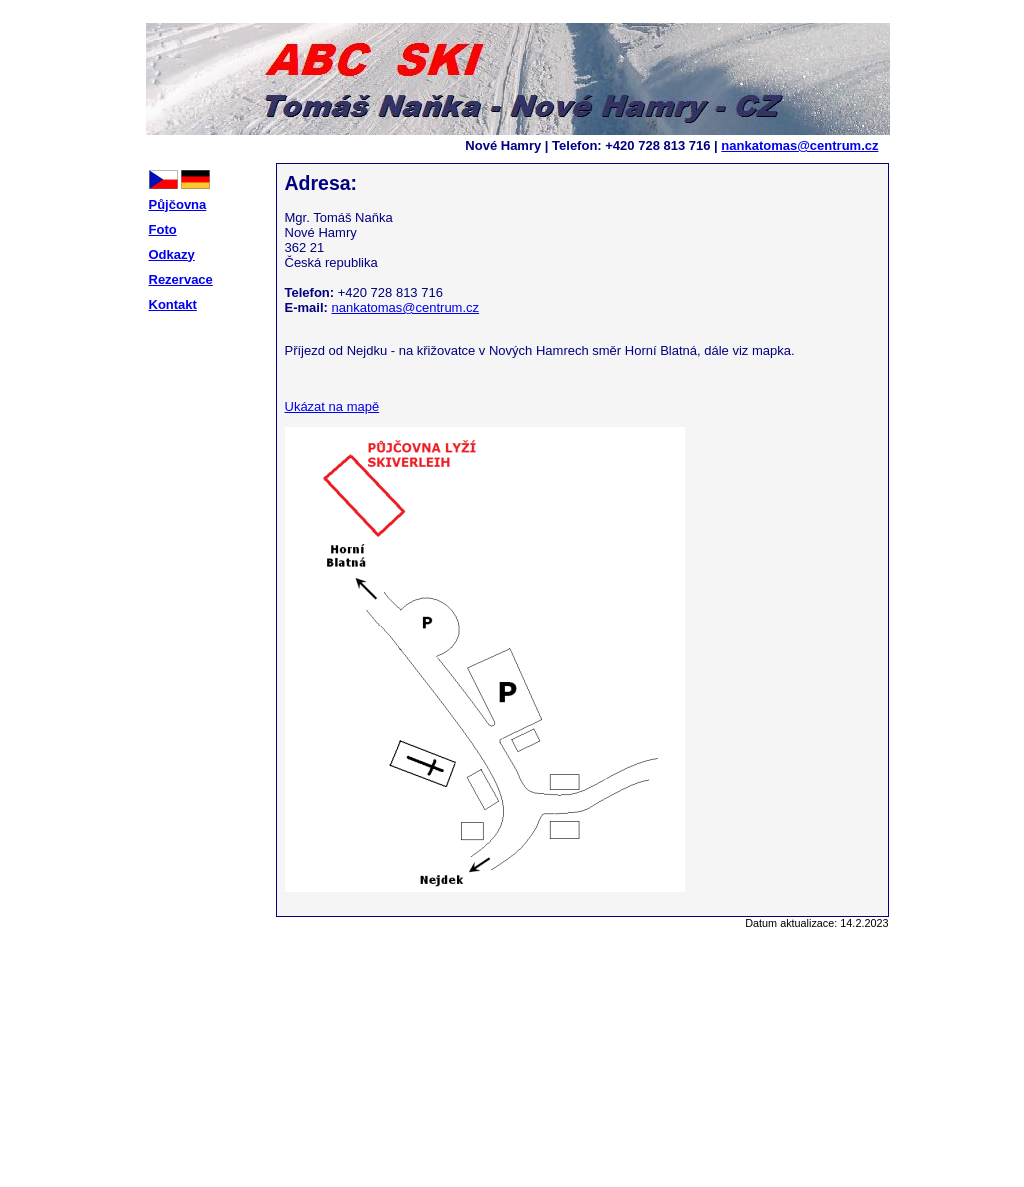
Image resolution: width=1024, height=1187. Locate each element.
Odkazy (172, 254)
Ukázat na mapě (332, 406)
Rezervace (181, 279)
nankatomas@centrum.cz (799, 145)
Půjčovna (178, 204)
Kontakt (173, 304)
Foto (163, 229)
